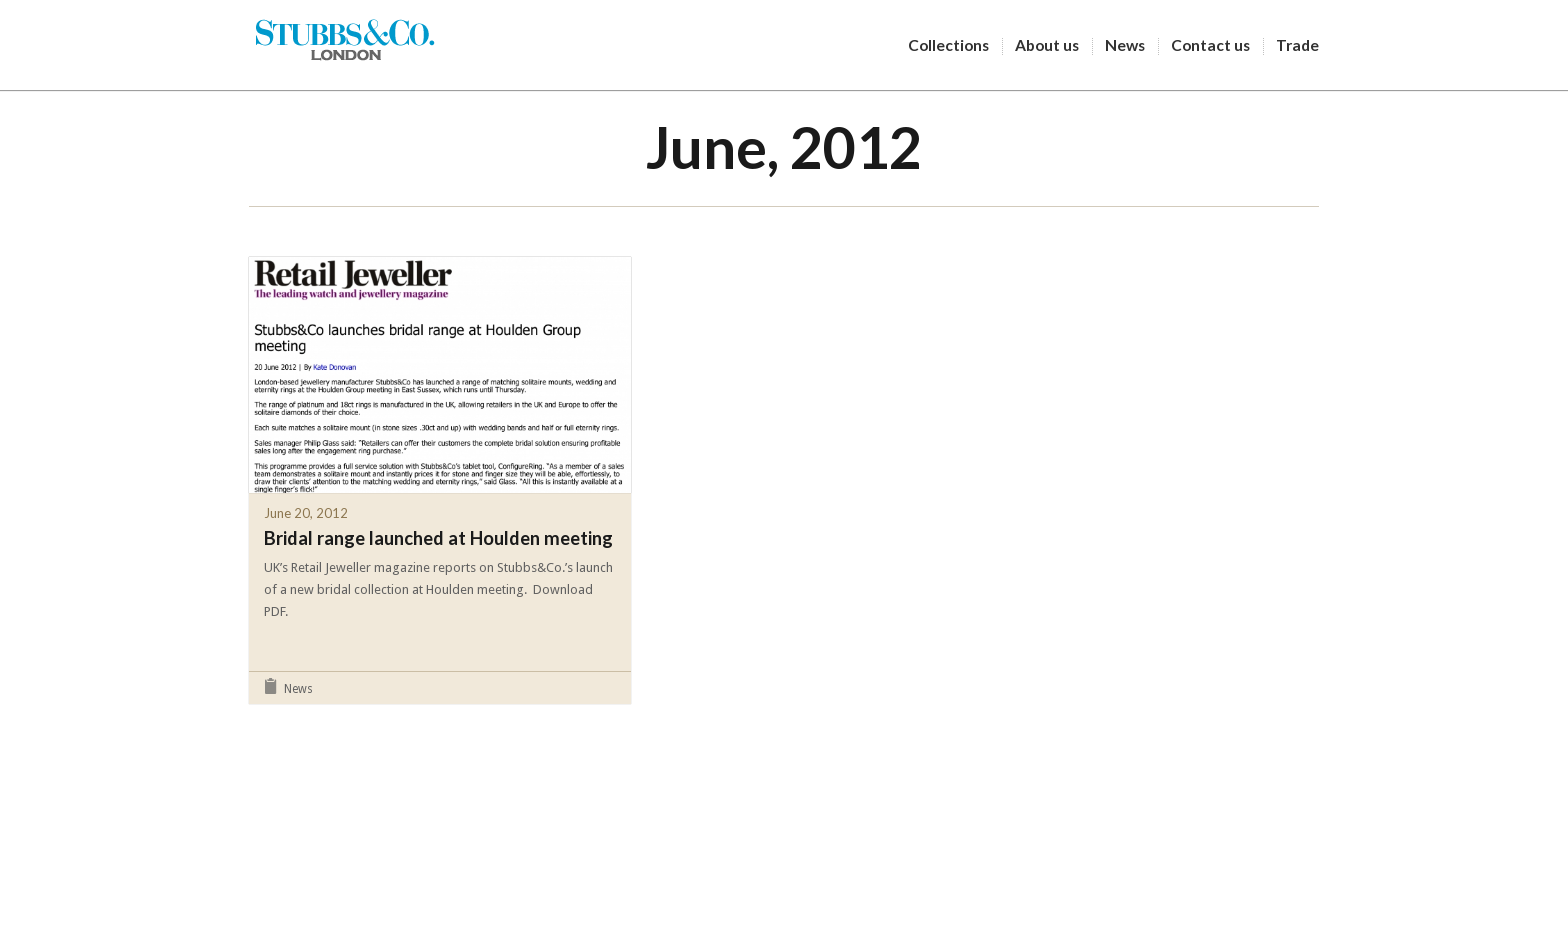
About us (1053, 45)
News (1131, 45)
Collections (955, 45)
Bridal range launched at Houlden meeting (438, 538)
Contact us (1217, 45)
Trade (1297, 45)
